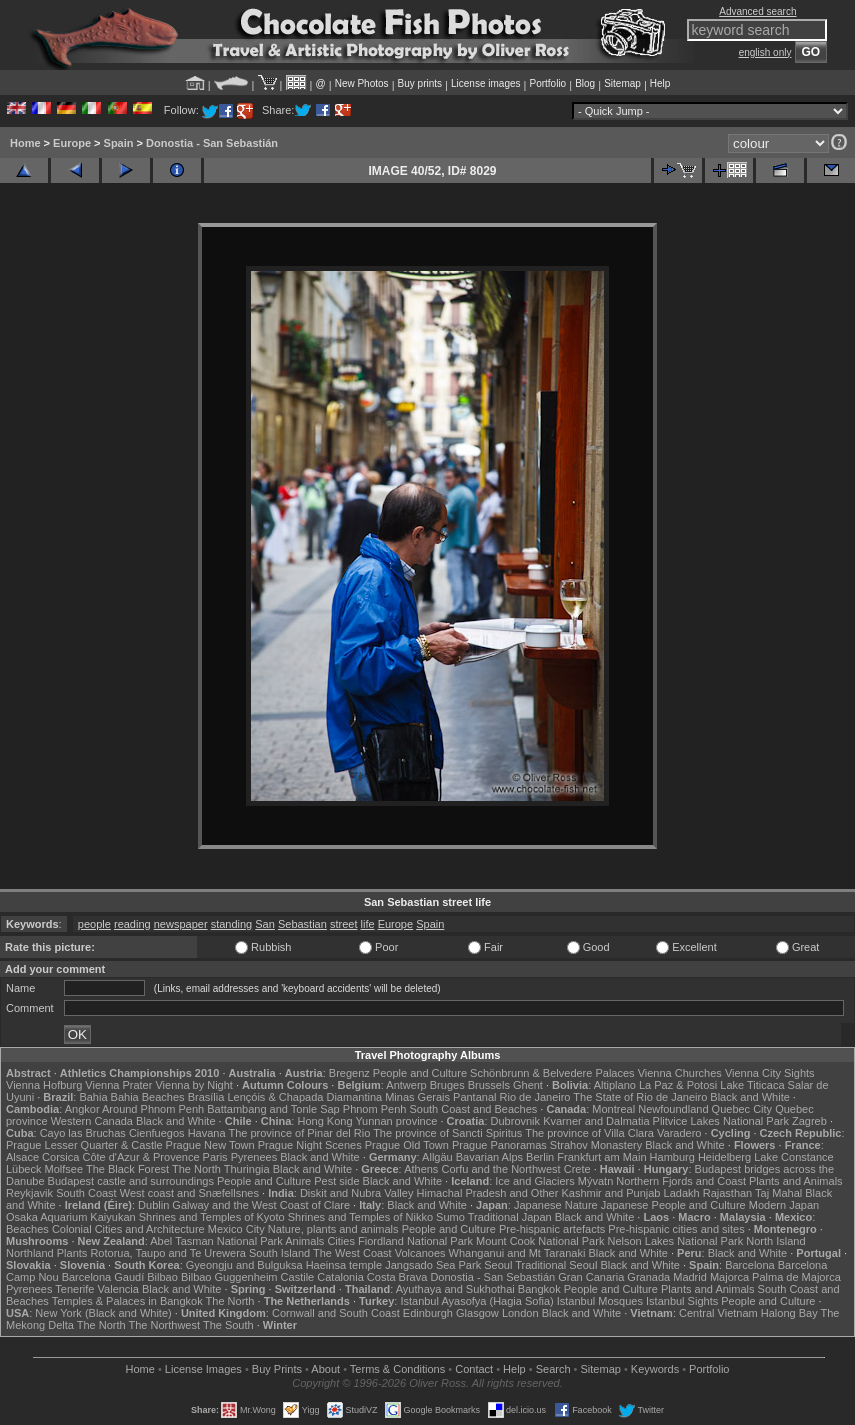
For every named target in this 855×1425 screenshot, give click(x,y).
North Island (775, 1241)
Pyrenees (254, 1157)
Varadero (679, 1133)
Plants (72, 1253)
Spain (119, 143)
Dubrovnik (516, 1121)
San (265, 924)
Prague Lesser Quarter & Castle (84, 1145)
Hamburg (672, 1157)
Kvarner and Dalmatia (596, 1121)
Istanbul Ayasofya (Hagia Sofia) (476, 1301)
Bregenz (349, 1073)
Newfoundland (673, 1109)
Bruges (447, 1085)
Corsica (60, 1157)
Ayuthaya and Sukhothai (455, 1289)
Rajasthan (728, 1193)
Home (25, 143)
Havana (207, 1133)
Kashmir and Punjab (610, 1193)
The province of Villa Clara (589, 1133)
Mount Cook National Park (540, 1241)
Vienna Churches (680, 1073)
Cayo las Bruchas (83, 1133)
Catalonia (340, 1277)
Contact (474, 1369)
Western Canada (92, 1121)
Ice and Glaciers (534, 1181)
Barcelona (750, 1265)
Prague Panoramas (499, 1145)
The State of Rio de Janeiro (640, 1097)
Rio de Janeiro (535, 1097)
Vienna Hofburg (44, 1085)
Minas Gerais (417, 1097)
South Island (279, 1253)
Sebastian (302, 924)
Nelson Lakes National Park (675, 1241)
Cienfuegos (157, 1133)
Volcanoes (420, 1253)
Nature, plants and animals (333, 1229)
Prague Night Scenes (310, 1145)
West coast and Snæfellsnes (189, 1193)
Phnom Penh (375, 1109)
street (344, 924)
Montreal (613, 1109)
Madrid (690, 1277)
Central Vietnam (718, 1313)
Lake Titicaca (752, 1085)
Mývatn (595, 1181)
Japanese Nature (556, 1205)
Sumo (450, 1217)
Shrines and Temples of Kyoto (212, 1217)
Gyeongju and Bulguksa (244, 1265)
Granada (648, 1277)
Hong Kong (324, 1121)
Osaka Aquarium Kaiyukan (71, 1217)
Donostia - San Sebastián (212, 143)
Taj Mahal (778, 1193)
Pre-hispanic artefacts (552, 1229)
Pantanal (474, 1097)
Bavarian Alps (489, 1157)
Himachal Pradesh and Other (488, 1193)
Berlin (540, 1157)
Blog (585, 83)
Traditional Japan (510, 1217)
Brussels (489, 1085)
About (325, 1369)
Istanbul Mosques (600, 1301)
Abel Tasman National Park (216, 1241)
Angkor (82, 1109)
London (520, 1313)
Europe (72, 143)
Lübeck (23, 1169)
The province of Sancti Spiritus (447, 1133)
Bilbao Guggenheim (229, 1277)
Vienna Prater (118, 1085)
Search (553, 1369)
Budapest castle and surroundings (131, 1181)
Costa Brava (397, 1277)
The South (228, 1325)
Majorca (729, 1277)
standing (232, 924)
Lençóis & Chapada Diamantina (304, 1097)
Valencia (118, 1289)
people (94, 924)
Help (660, 83)
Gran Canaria (591, 1277)
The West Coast (352, 1253)
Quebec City (742, 1109)
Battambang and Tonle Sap (273, 1109)
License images (485, 83)
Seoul (498, 1265)
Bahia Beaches (148, 1097)
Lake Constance (794, 1157)
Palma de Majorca (796, 1277)
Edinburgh (428, 1313)
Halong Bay (789, 1313)
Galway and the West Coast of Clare (261, 1205)
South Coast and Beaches (473, 1109)
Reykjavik (29, 1193)
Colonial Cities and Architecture (128, 1229)
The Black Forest (127, 1169)
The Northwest (165, 1325)
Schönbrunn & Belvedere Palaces (552, 1073)
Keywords (655, 1369)
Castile (298, 1277)
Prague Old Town (407, 1145)
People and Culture (420, 1073)
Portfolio (547, 83)
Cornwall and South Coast (336, 1313)
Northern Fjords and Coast (681, 1181)
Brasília (206, 1097)
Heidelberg (724, 1157)
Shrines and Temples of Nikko (360, 1217)
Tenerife (74, 1289)
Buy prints (420, 83)
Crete (577, 1169)
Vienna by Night (193, 1085)
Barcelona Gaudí (103, 1277)
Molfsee (64, 1169)
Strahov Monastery (596, 1145)
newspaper (181, 924)
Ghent (528, 1085)
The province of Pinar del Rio (299, 1133)
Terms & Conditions (397, 1369)
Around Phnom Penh (153, 1109)
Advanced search (757, 11)
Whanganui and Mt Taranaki (517, 1253)
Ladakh (682, 1193)
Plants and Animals (796, 1181)
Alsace (22, 1157)
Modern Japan (784, 1205)
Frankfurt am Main (601, 1157)
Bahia (93, 1097)
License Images (203, 1369)
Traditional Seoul (556, 1265)
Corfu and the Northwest (500, 1169)
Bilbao (162, 1277)
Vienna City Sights (770, 1073)
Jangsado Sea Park (433, 1265)
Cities (341, 1241)
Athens (421, 1169)
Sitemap (622, 83)
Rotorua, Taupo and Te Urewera (168, 1253)
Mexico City (236, 1229)
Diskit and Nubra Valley (357, 1193)
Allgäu (437, 1157)
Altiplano (615, 1085)
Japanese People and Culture (673, 1205)
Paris (215, 1157)
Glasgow (477, 1313)
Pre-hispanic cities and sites (676, 1229)
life (368, 924)
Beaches (27, 1229)
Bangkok (539, 1289)
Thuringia (247, 1169)
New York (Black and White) (103, 1313)
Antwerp (406, 1085)
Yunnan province (396, 1121)
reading (132, 924)
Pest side (336, 1181)
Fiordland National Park (415, 1241)
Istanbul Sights (682, 1301)
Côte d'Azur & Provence (140, 1157)
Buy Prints (277, 1369)
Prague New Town (210, 1145)
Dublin (153, 1205)
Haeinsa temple (344, 1265)
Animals (304, 1241)
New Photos (362, 83)
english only (765, 52)
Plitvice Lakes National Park (721, 1121)
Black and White (749, 1097)
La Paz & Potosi (678, 1085)
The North (196, 1169)
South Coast (86, 1193)
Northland (30, 1253)
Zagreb (809, 1121)
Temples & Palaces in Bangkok (127, 1301)
